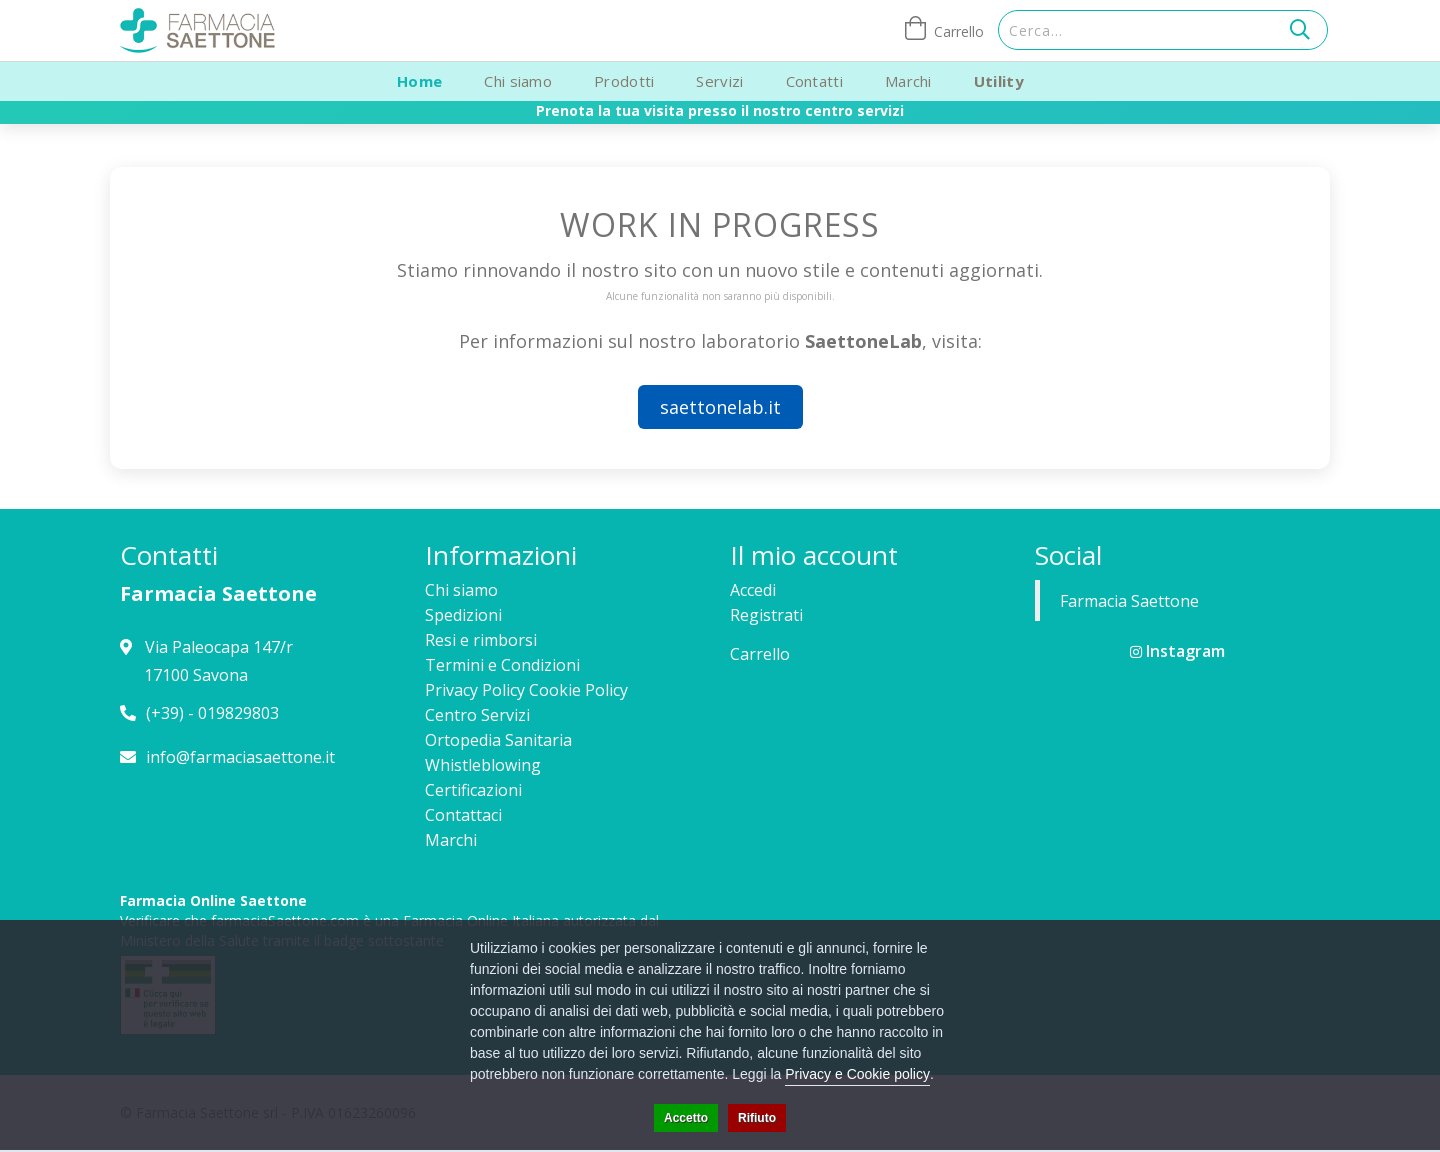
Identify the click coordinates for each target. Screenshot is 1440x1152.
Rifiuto (757, 1118)
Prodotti (624, 81)
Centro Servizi (477, 715)
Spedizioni (463, 615)
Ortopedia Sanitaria (498, 740)
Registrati (766, 615)
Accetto (686, 1118)
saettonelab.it (720, 407)
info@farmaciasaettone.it (240, 757)
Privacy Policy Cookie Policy (526, 690)
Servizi (719, 81)
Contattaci (463, 815)
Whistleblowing (483, 765)
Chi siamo (518, 81)
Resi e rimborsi (481, 640)
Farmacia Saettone (1129, 601)
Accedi (753, 590)
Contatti (814, 81)
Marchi (908, 81)
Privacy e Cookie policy (857, 1074)
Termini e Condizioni (502, 665)
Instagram (1177, 651)
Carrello (760, 654)
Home (419, 81)
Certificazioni (473, 790)
